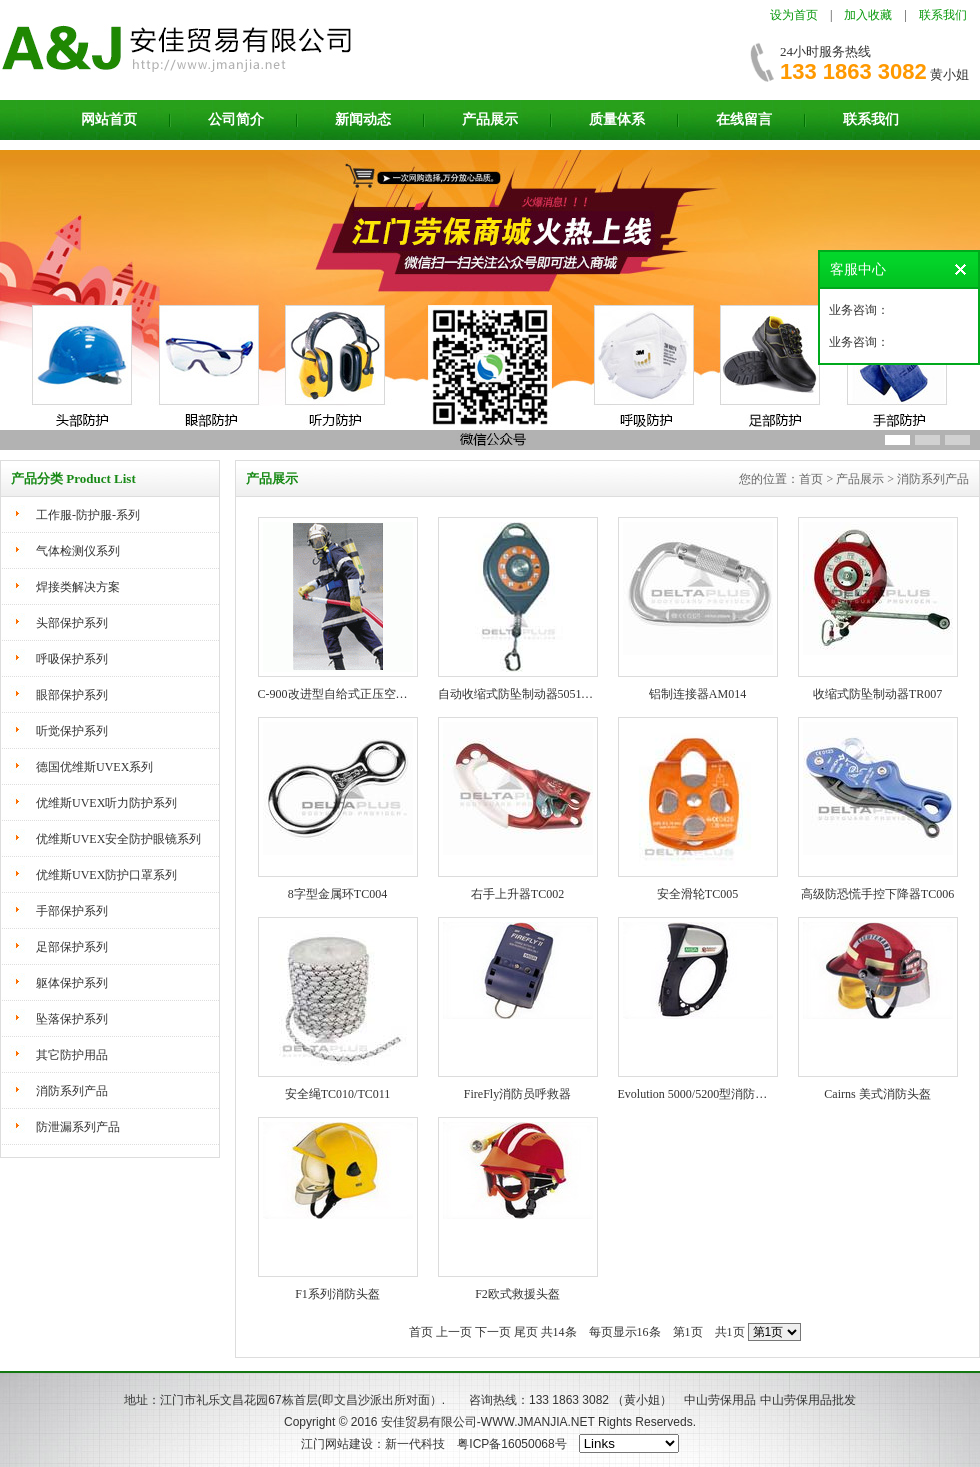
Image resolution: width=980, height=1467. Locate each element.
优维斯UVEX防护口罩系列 (106, 875)
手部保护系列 (72, 911)
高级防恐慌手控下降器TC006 (877, 894)
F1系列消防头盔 (337, 1294)
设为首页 (794, 15)
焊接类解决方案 (78, 587)
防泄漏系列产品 (78, 1127)
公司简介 (236, 119)
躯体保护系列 (72, 983)
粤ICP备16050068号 (511, 1444)
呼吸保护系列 (72, 659)
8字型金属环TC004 (337, 894)
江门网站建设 (337, 1444)
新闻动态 (363, 119)
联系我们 (943, 15)
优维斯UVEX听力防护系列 (106, 803)
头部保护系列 (72, 623)
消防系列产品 (72, 1091)
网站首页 (109, 119)
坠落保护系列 (72, 1019)
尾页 (526, 1332)
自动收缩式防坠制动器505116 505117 (535, 694)
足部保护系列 (72, 947)
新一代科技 (415, 1444)
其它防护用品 (72, 1055)
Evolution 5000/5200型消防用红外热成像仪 (729, 1094)
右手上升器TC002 (517, 894)
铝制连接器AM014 (697, 694)
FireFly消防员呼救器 (517, 1094)
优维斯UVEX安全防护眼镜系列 (118, 839)
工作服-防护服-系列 (88, 515)
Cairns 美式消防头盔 (877, 1094)
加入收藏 (868, 15)
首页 (421, 1332)
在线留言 (744, 119)
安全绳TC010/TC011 (338, 1094)
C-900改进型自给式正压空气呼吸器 (351, 694)
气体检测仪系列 (78, 551)
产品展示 (490, 119)
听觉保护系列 (72, 731)
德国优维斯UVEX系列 (94, 767)
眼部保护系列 (72, 695)
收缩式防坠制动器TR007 (877, 694)
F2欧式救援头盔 (517, 1294)
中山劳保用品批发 (808, 1400)
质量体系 (617, 119)
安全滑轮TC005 (697, 894)
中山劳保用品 (720, 1400)
